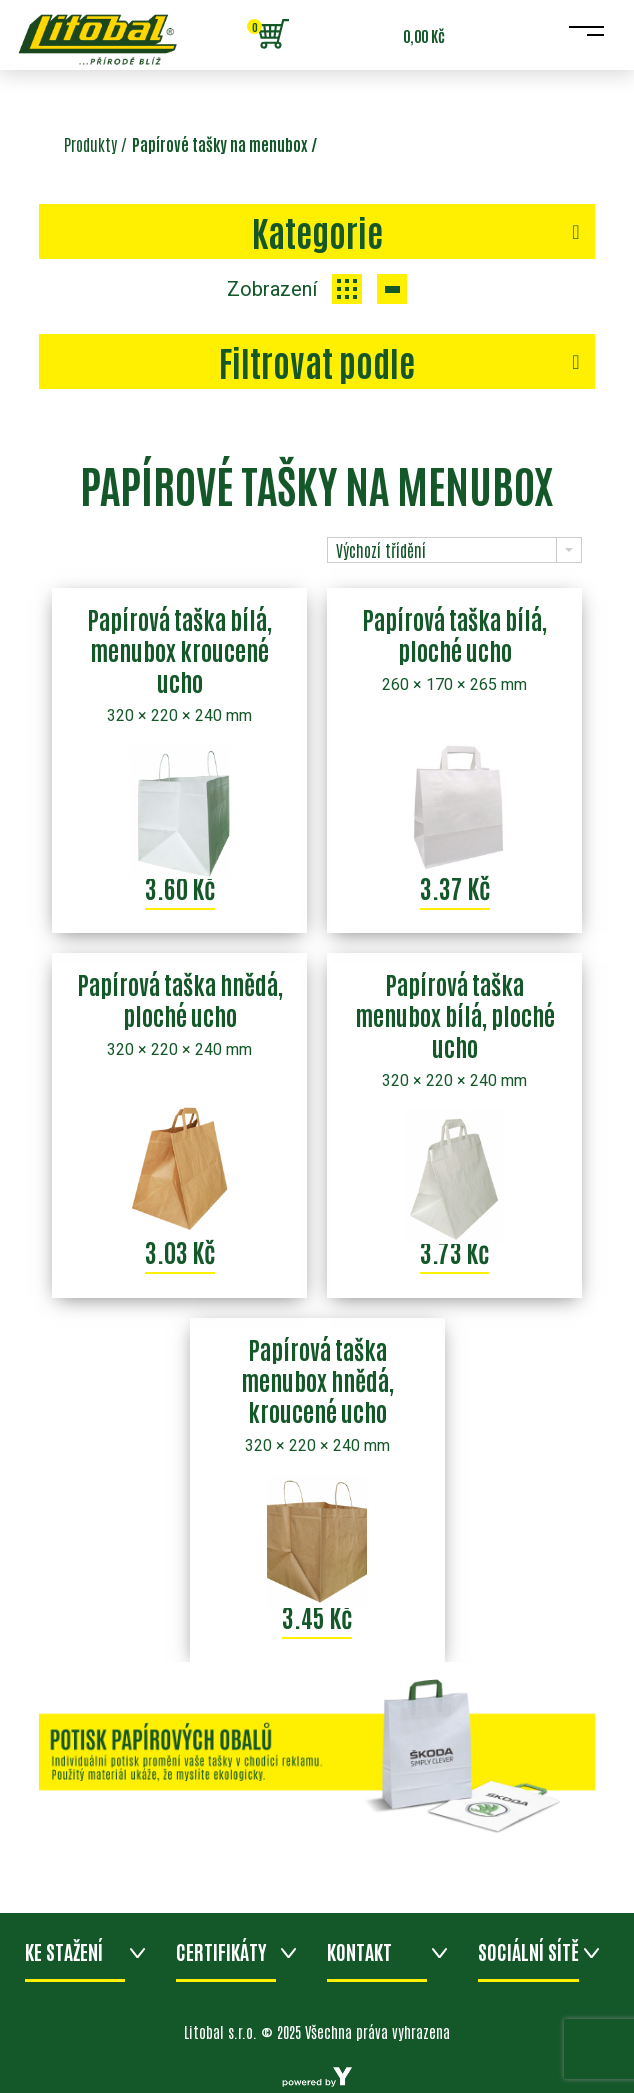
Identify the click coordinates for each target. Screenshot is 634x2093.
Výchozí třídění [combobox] (381, 550)
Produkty (90, 144)
